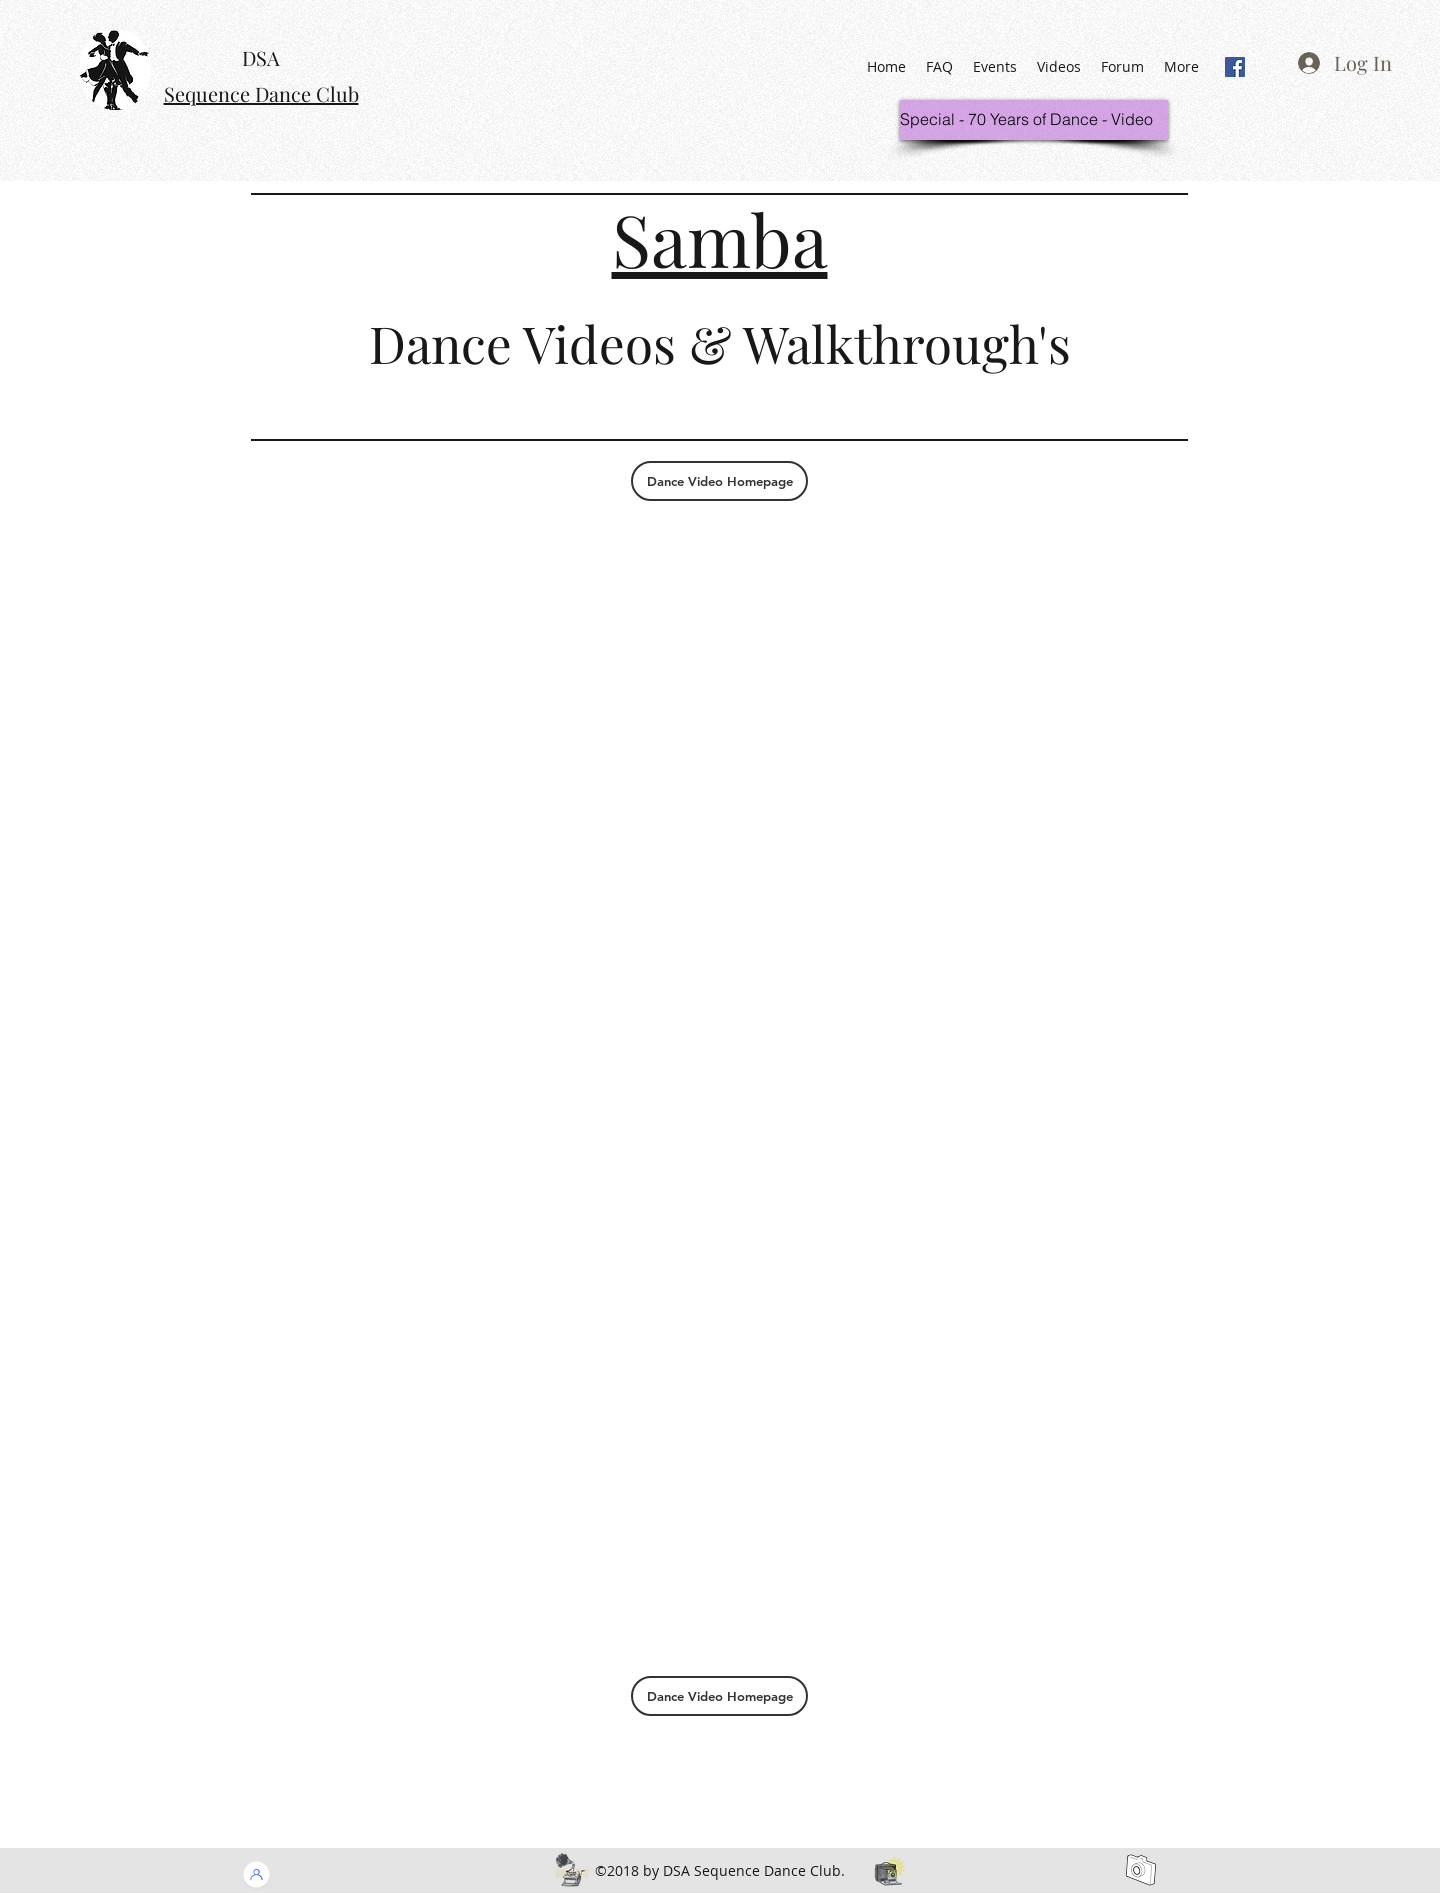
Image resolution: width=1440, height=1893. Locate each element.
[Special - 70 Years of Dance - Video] (1034, 120)
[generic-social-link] (1235, 67)
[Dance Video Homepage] (719, 481)
